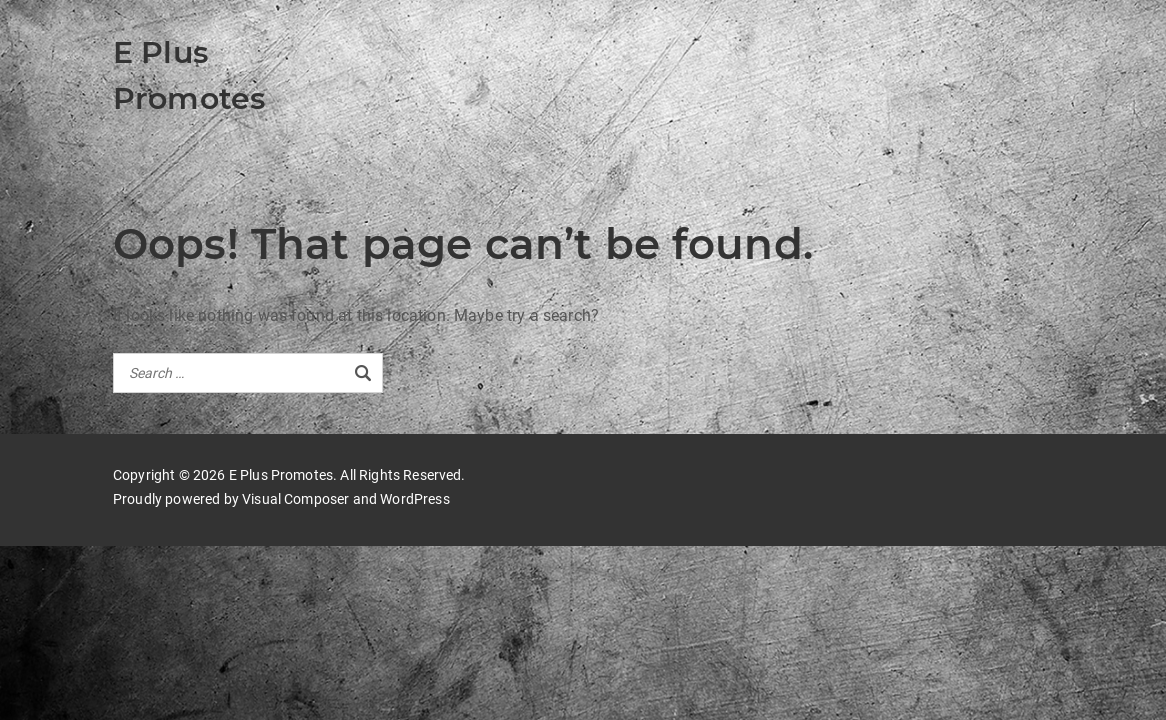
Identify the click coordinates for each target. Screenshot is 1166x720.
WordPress (414, 499)
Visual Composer (295, 499)
